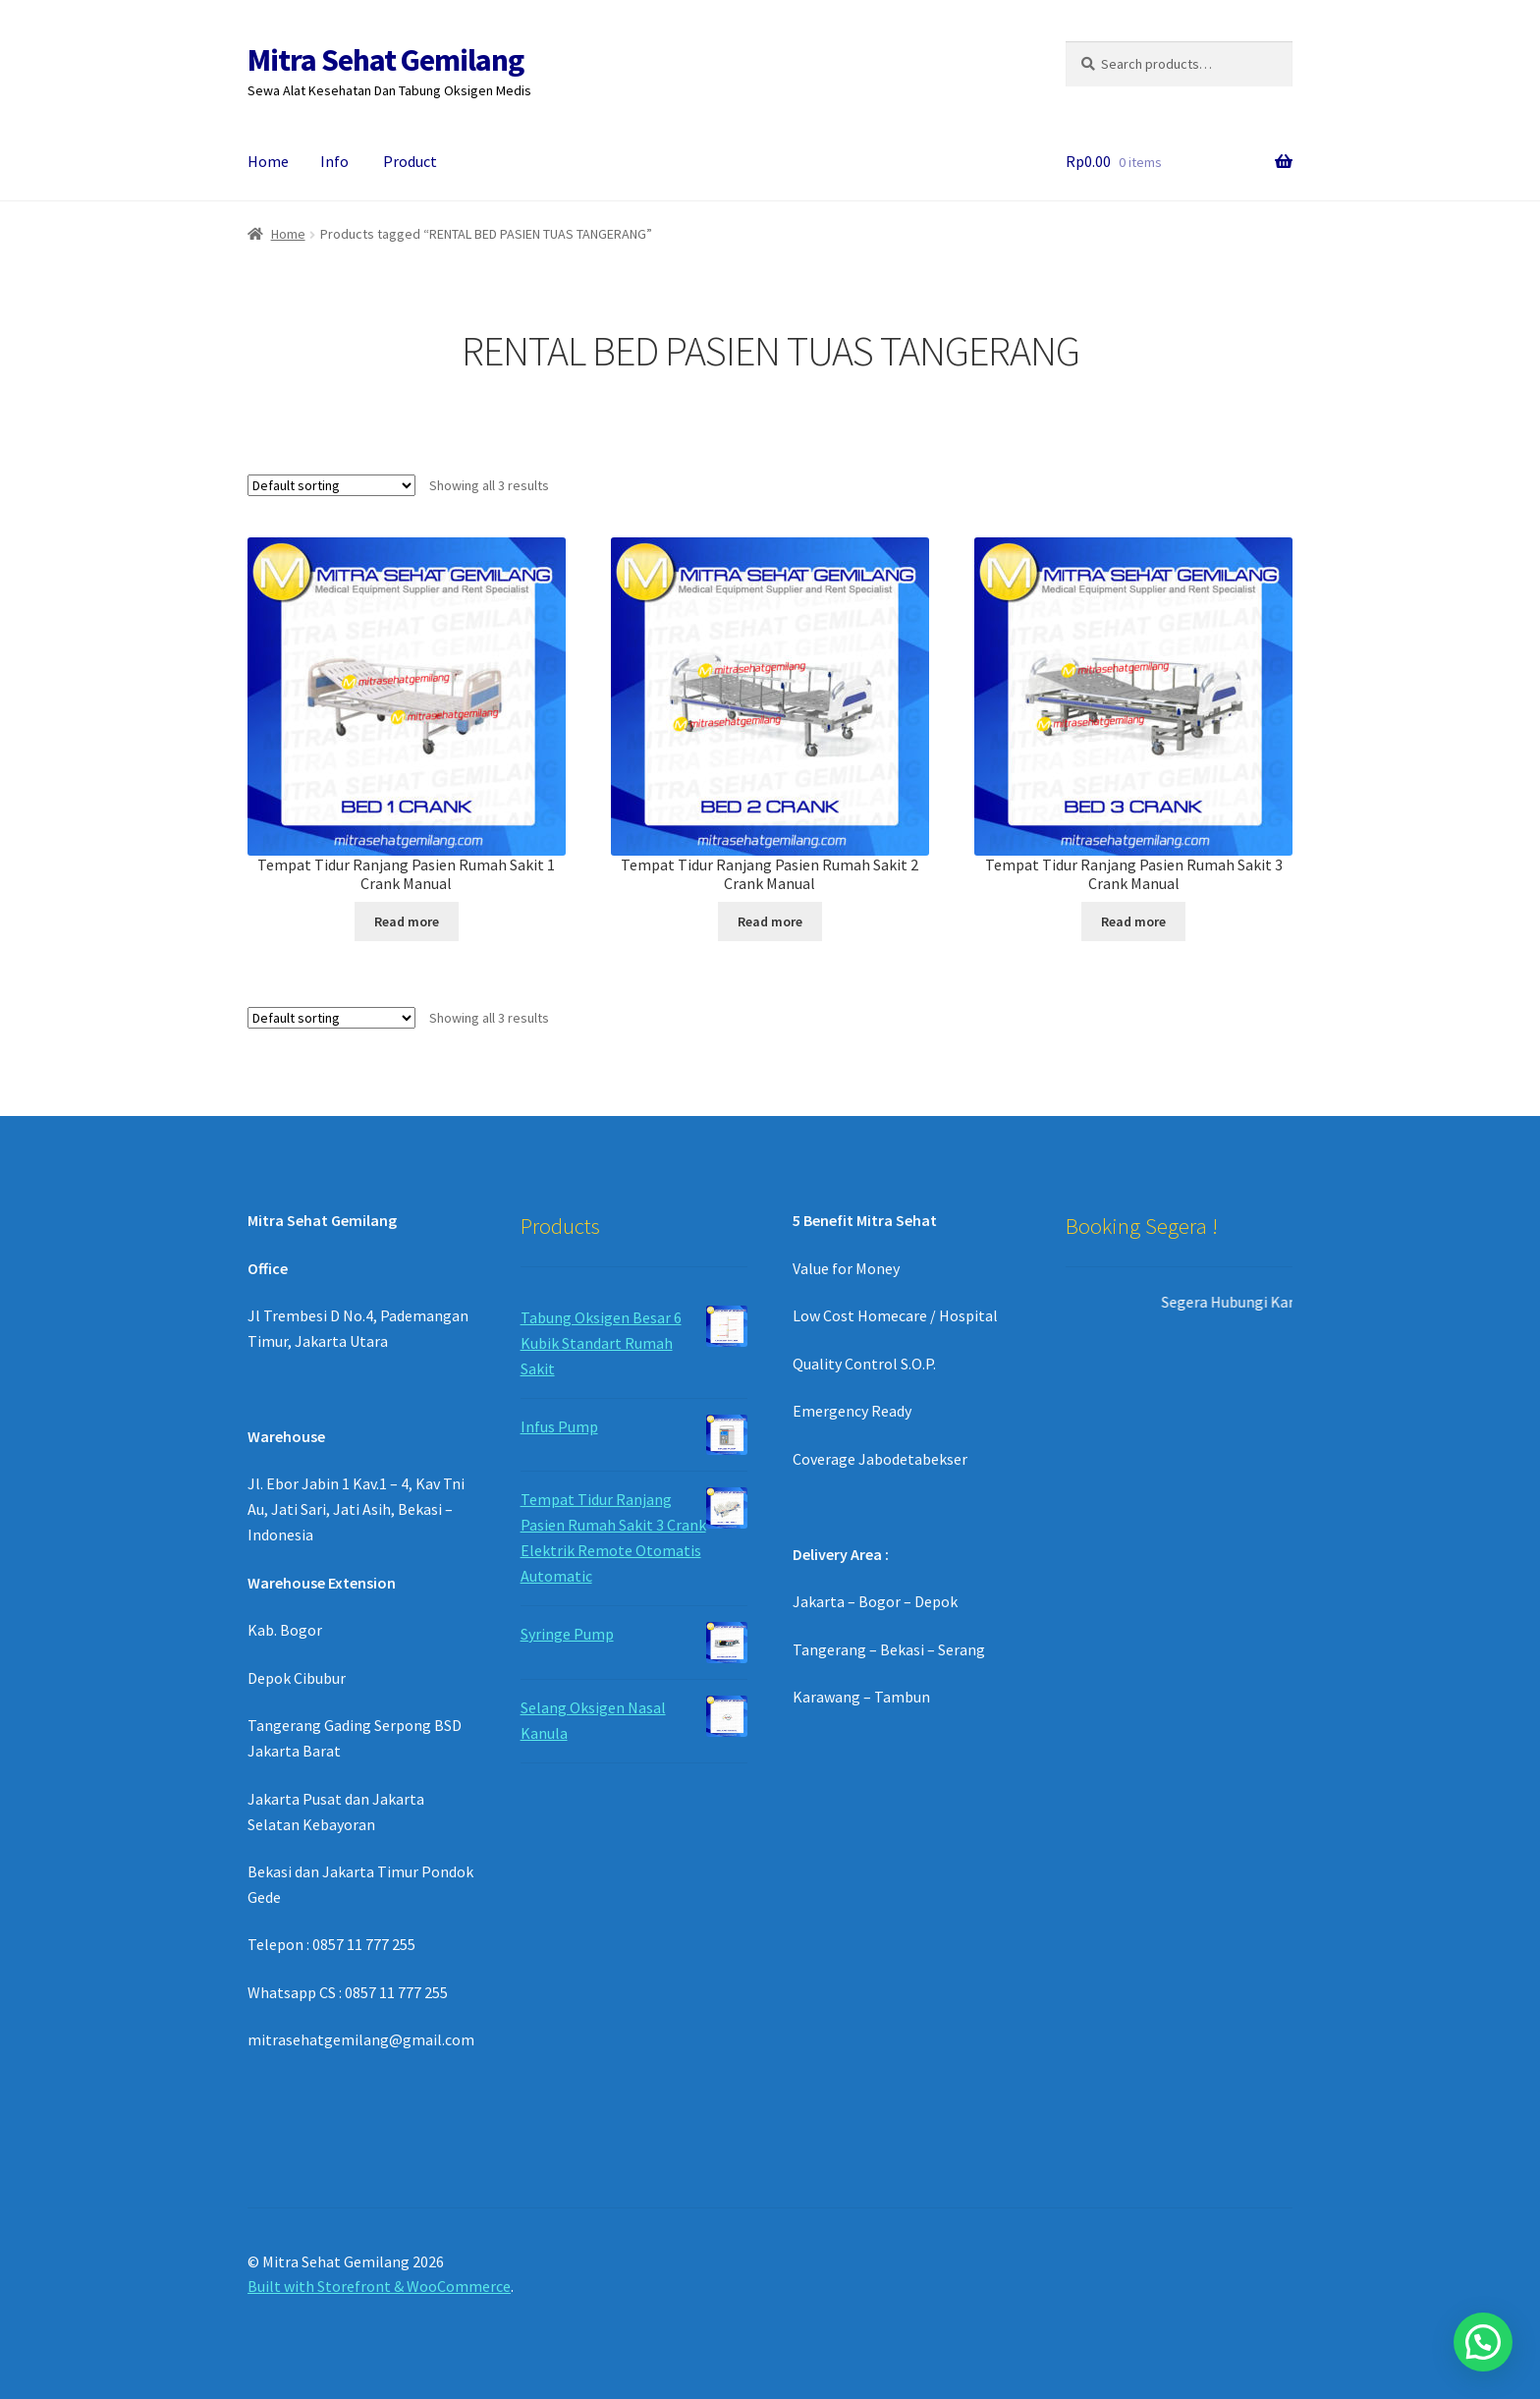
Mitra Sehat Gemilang (385, 60)
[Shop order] (331, 485)
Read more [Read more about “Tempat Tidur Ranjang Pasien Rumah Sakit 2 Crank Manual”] (770, 921)
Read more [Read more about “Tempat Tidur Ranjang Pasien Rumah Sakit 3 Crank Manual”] (1133, 921)
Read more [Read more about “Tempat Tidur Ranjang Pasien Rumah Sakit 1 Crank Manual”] (406, 921)
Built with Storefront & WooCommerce (379, 2286)
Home (268, 161)
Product (410, 161)
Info (334, 161)
